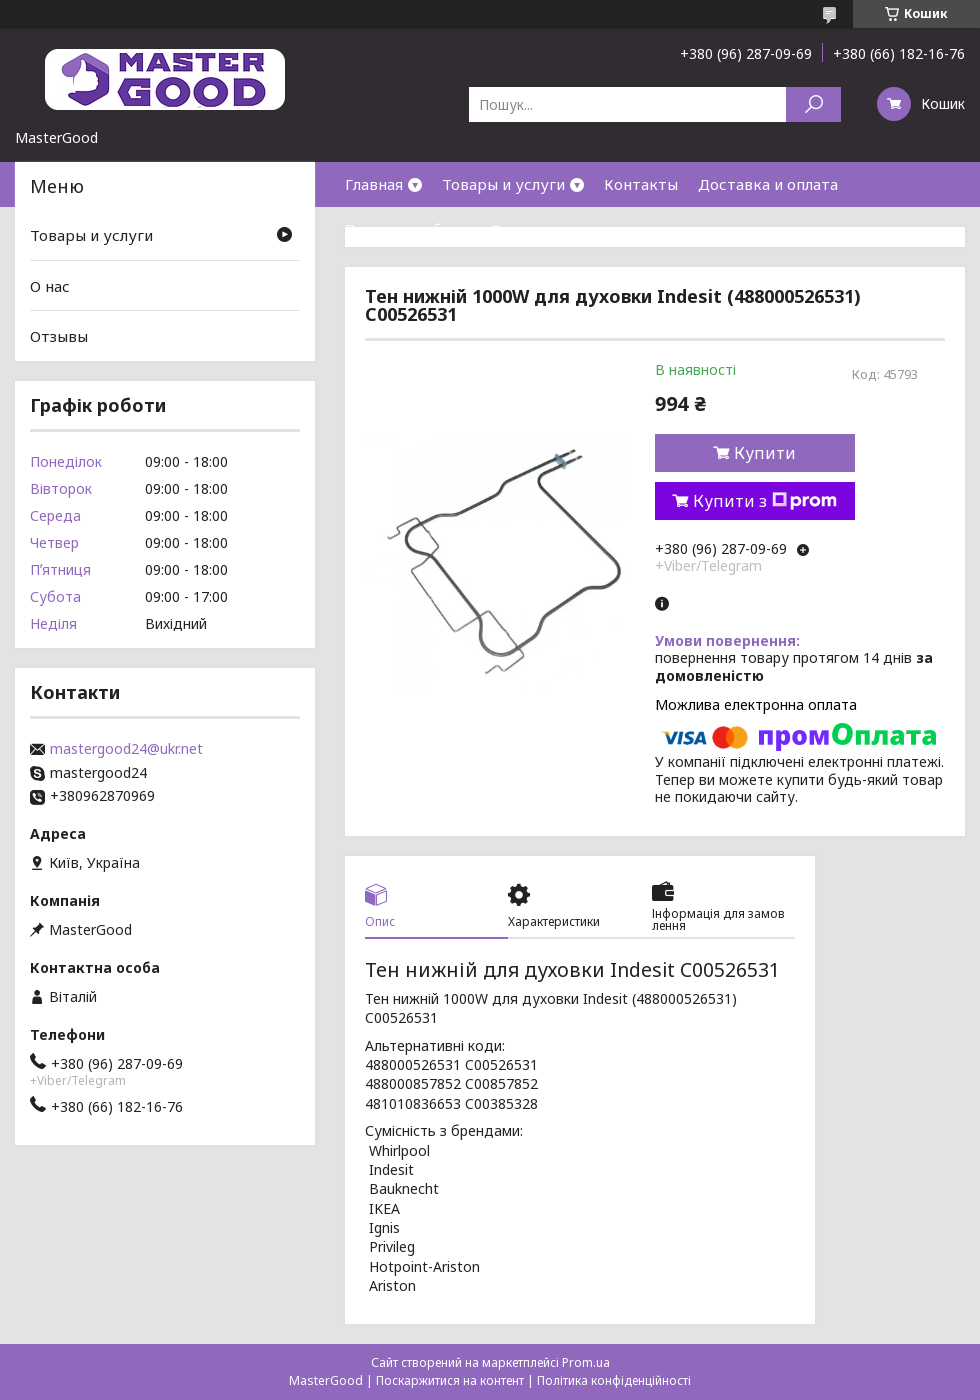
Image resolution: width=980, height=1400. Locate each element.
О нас (511, 229)
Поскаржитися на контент (450, 1380)
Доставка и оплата (768, 184)
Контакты (641, 184)
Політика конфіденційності (614, 1380)
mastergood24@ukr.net (126, 749)
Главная (374, 184)
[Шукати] (813, 104)
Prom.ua (586, 1362)
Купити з (765, 501)
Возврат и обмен (408, 229)
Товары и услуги (503, 184)
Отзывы (59, 336)
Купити (765, 453)
